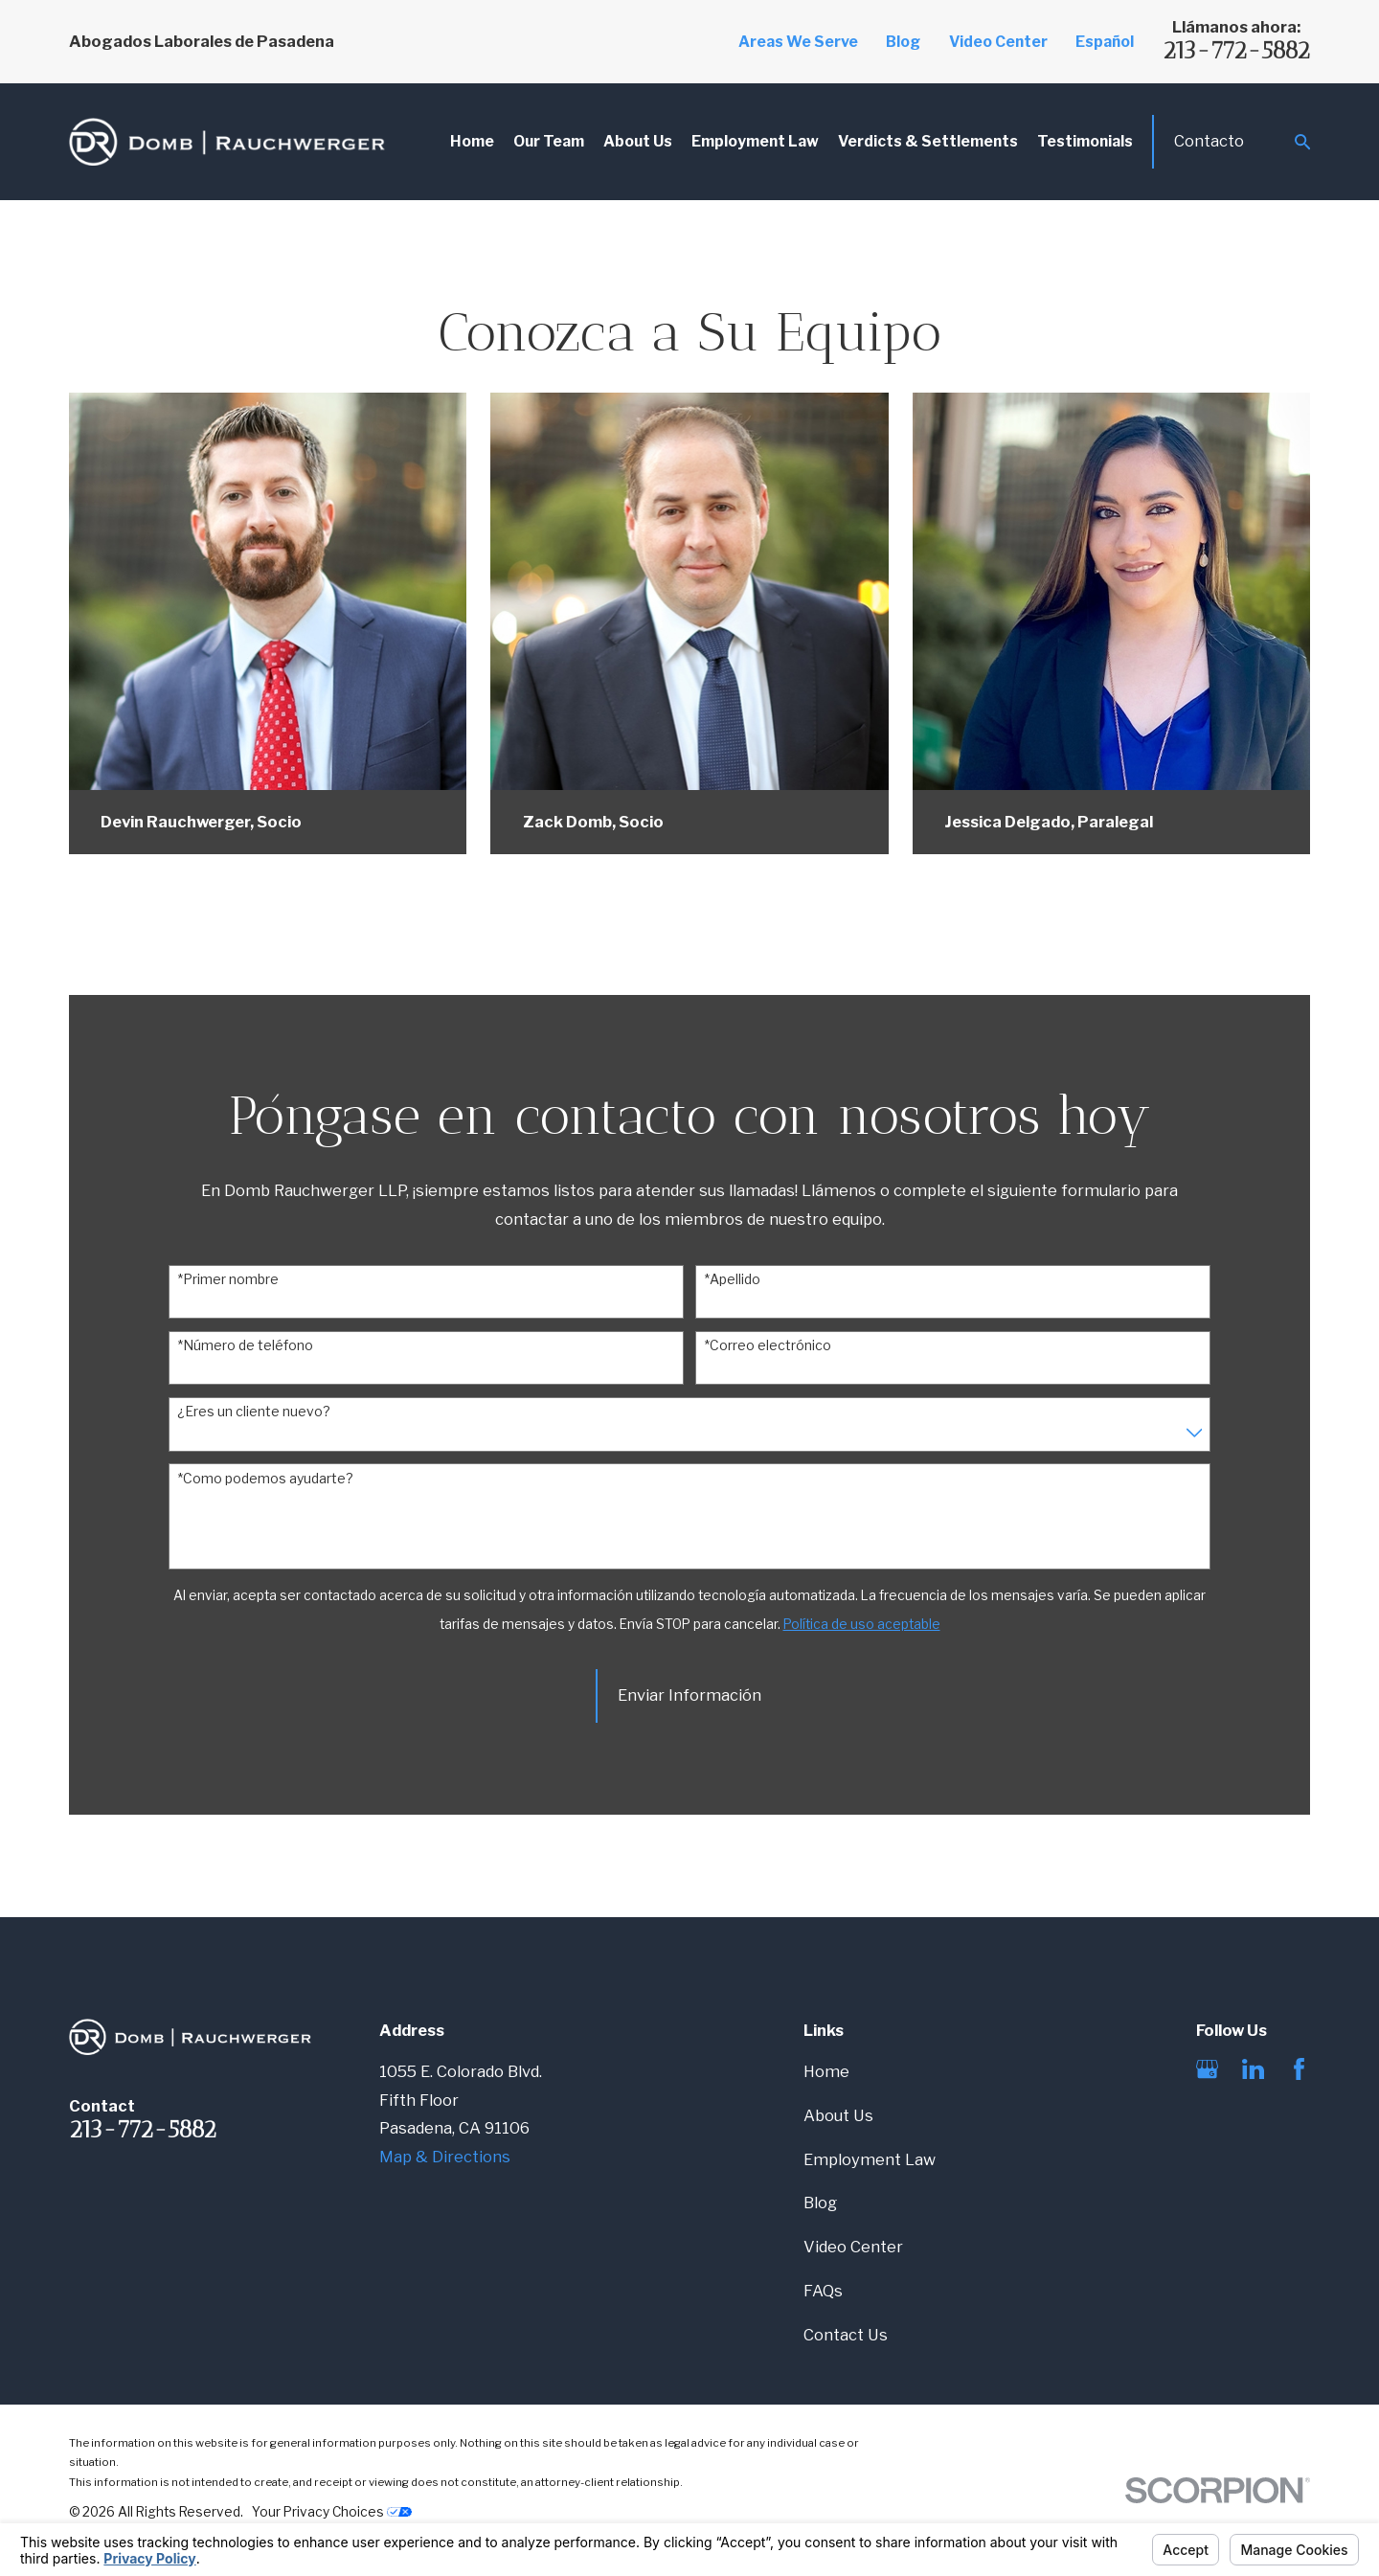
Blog (903, 42)
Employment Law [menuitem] (755, 141)
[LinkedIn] (1253, 2069)
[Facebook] (1299, 2069)
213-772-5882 (1236, 50)
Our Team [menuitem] (548, 141)
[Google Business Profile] (1207, 2069)
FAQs (823, 2290)
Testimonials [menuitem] (1085, 141)
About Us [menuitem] (637, 141)
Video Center (998, 42)
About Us (838, 2115)
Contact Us (845, 2334)
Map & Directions (444, 2156)
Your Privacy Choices (332, 2512)
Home (826, 2071)
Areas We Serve (798, 42)
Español (1104, 42)
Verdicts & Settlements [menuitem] (928, 141)
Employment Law (869, 2159)
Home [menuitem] (472, 141)
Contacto (1209, 140)
